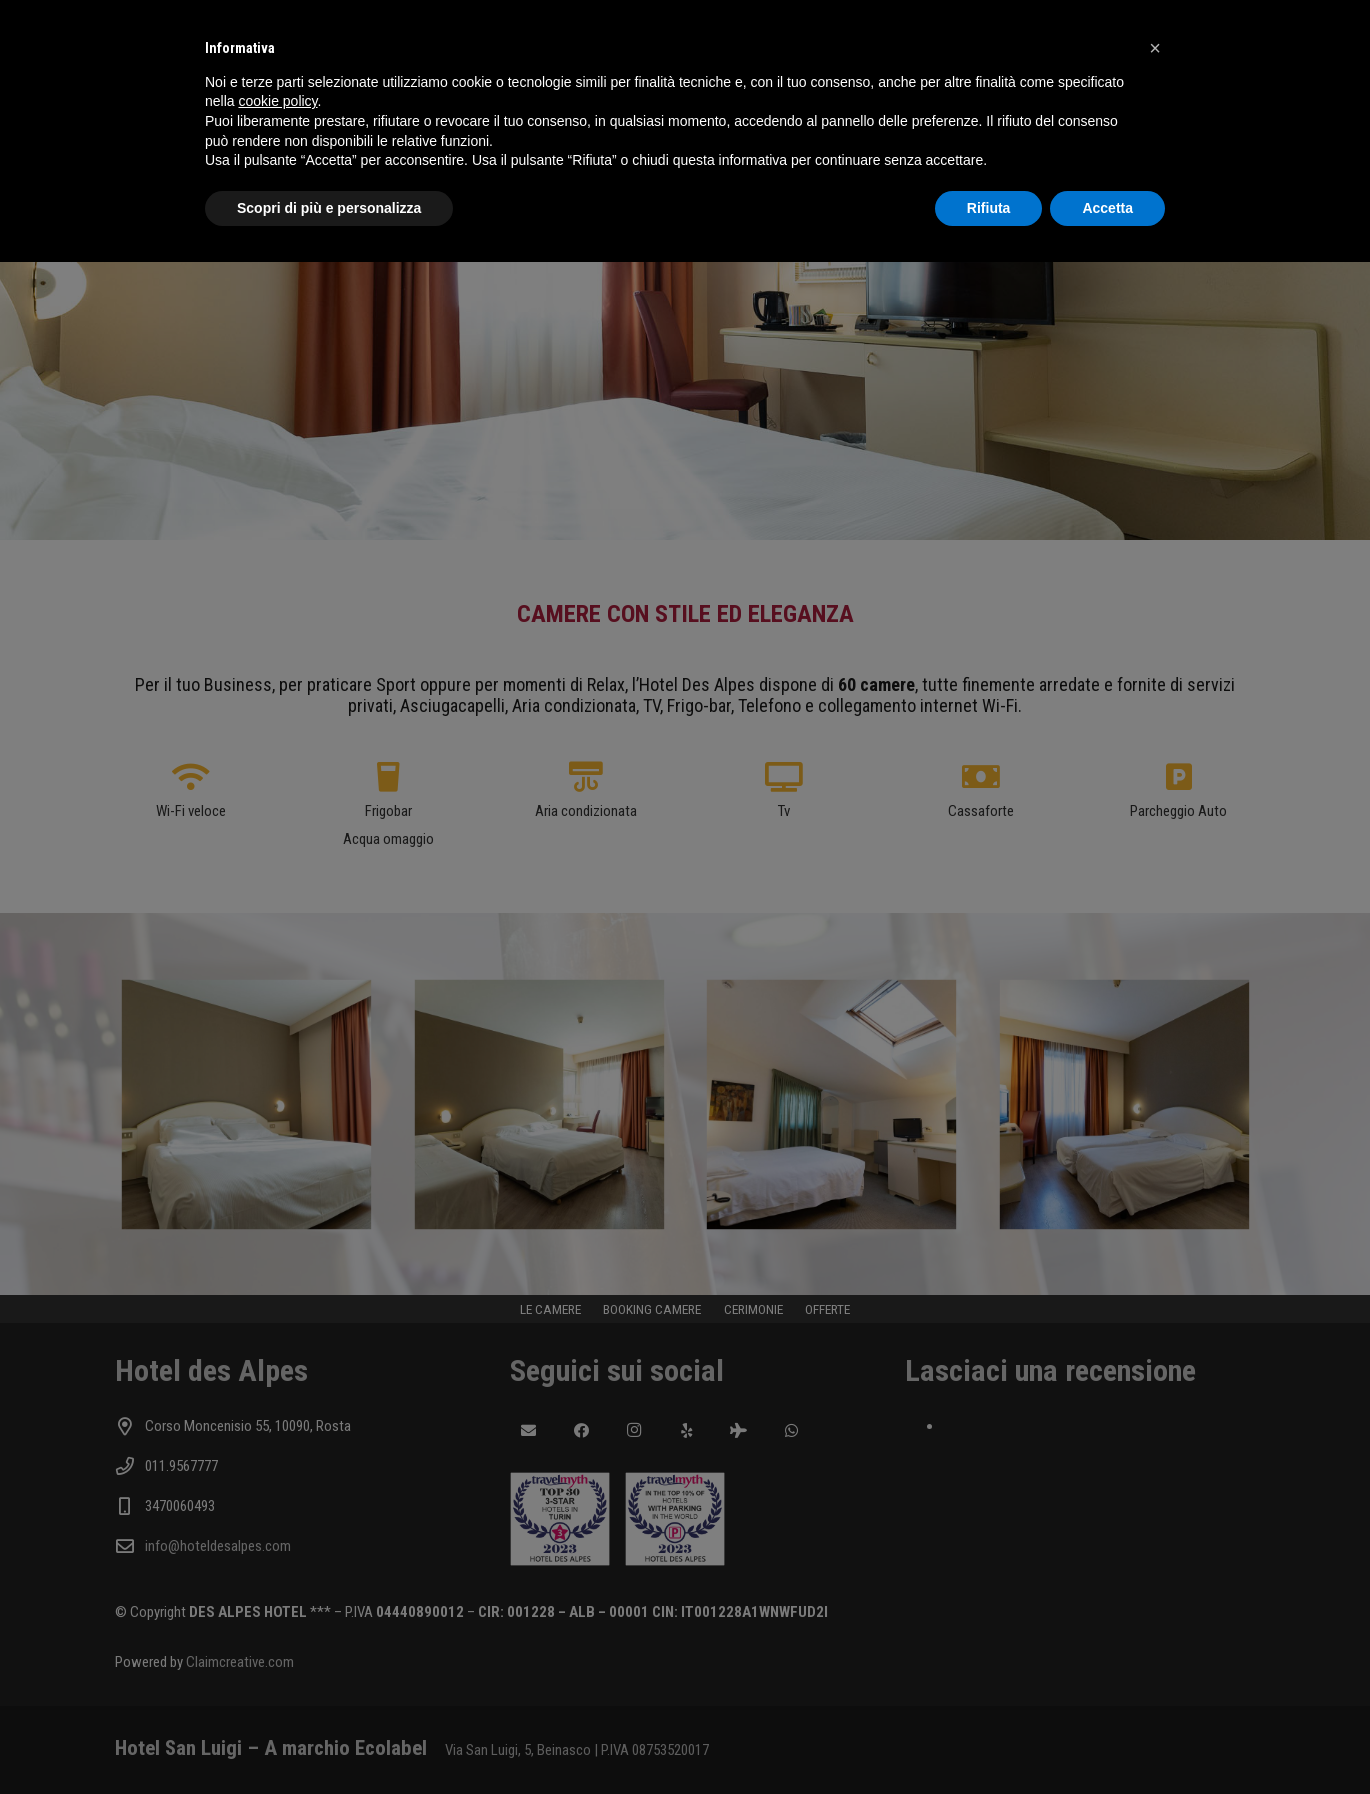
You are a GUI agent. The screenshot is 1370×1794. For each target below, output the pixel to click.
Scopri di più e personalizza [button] (329, 208)
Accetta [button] (1107, 208)
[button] (1155, 48)
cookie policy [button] (277, 101)
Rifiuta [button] (989, 208)
